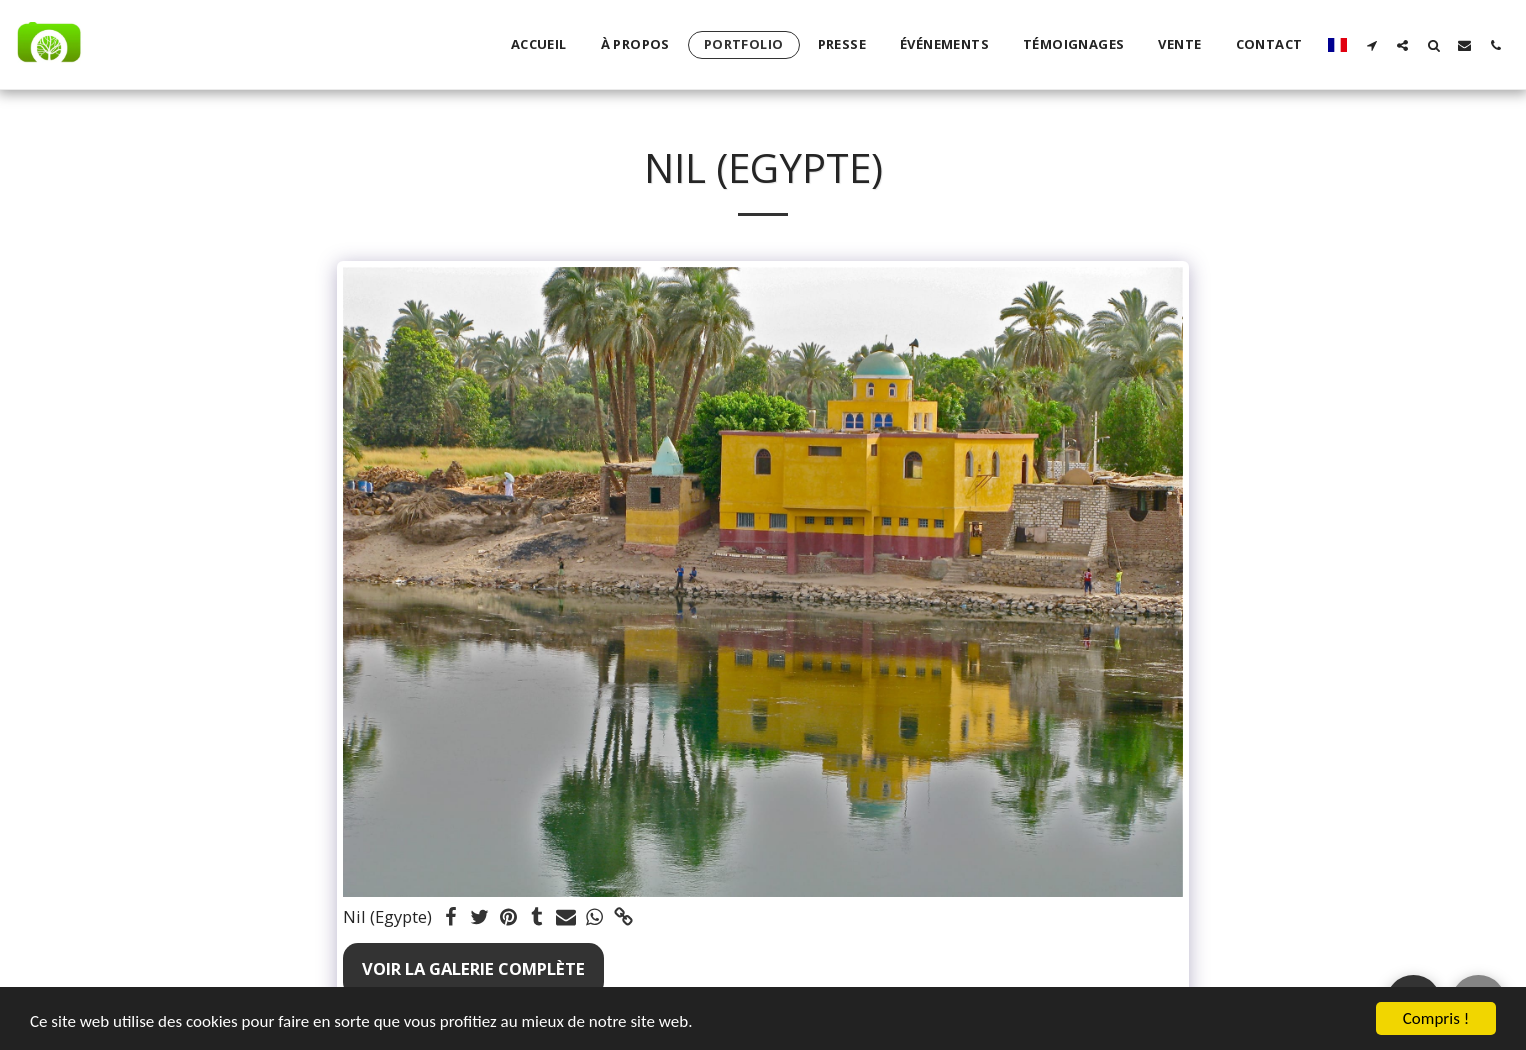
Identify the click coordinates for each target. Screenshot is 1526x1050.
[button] (1371, 45)
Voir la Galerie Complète (473, 968)
